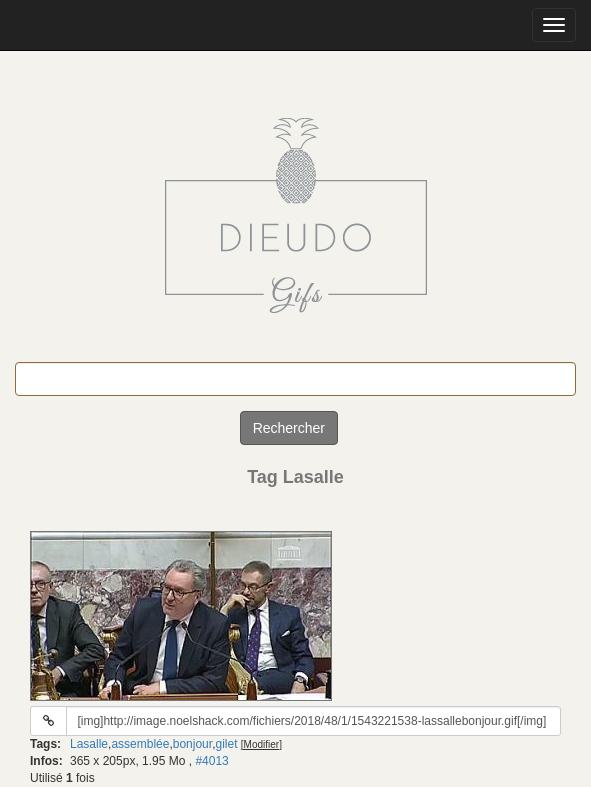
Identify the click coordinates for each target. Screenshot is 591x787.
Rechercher (289, 428)
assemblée (140, 744)
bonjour (192, 744)
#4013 (211, 761)
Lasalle (89, 744)
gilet (226, 744)
